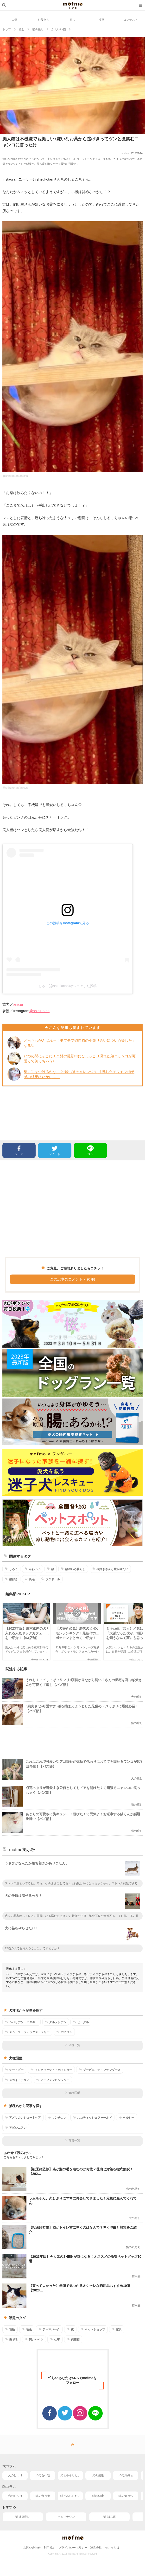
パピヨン (64, 2032)
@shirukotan (39, 1011)
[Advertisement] (72, 1208)
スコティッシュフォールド (92, 2117)
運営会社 (96, 2547)
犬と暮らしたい (70, 2475)
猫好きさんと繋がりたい (110, 1569)
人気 (14, 19)
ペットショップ (93, 2329)
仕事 (55, 2339)
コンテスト (130, 19)
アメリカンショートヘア (23, 2117)
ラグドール (50, 1579)
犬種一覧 (72, 2045)
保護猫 (73, 2339)
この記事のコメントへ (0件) (72, 1279)
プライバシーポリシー (72, 2547)
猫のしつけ (15, 2496)
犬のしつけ (15, 2475)
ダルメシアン (55, 2022)
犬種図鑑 (72, 2093)
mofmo (73, 5)
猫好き (11, 1579)
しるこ (11, 1569)
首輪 (10, 2329)
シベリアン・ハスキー (21, 2022)
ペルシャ (126, 2117)
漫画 (101, 19)
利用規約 (49, 2547)
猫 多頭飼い (22, 2516)
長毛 (30, 1579)
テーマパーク (49, 2329)
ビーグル (81, 2022)
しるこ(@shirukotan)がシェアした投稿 (67, 986)
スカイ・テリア (17, 2079)
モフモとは (112, 2547)
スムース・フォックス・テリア (27, 2032)
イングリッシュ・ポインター (51, 2069)
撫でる (11, 2339)
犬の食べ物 (43, 2475)
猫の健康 (98, 2496)
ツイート (54, 1150)
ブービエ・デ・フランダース (99, 2069)
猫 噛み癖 (109, 2516)
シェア (19, 1150)
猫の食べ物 (43, 2496)
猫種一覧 (72, 2140)
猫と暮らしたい (70, 2496)
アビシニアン (15, 2127)
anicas (18, 1004)
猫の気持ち (126, 2496)
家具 (117, 2329)
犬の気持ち (126, 2475)
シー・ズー (14, 2069)
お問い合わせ (32, 2547)
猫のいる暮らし (73, 1569)
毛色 (27, 2329)
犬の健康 (98, 2475)
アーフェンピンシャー (52, 2079)
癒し (72, 19)
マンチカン (57, 2117)
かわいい (32, 1569)
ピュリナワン (66, 2516)
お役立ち (43, 19)
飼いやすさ (34, 2339)
